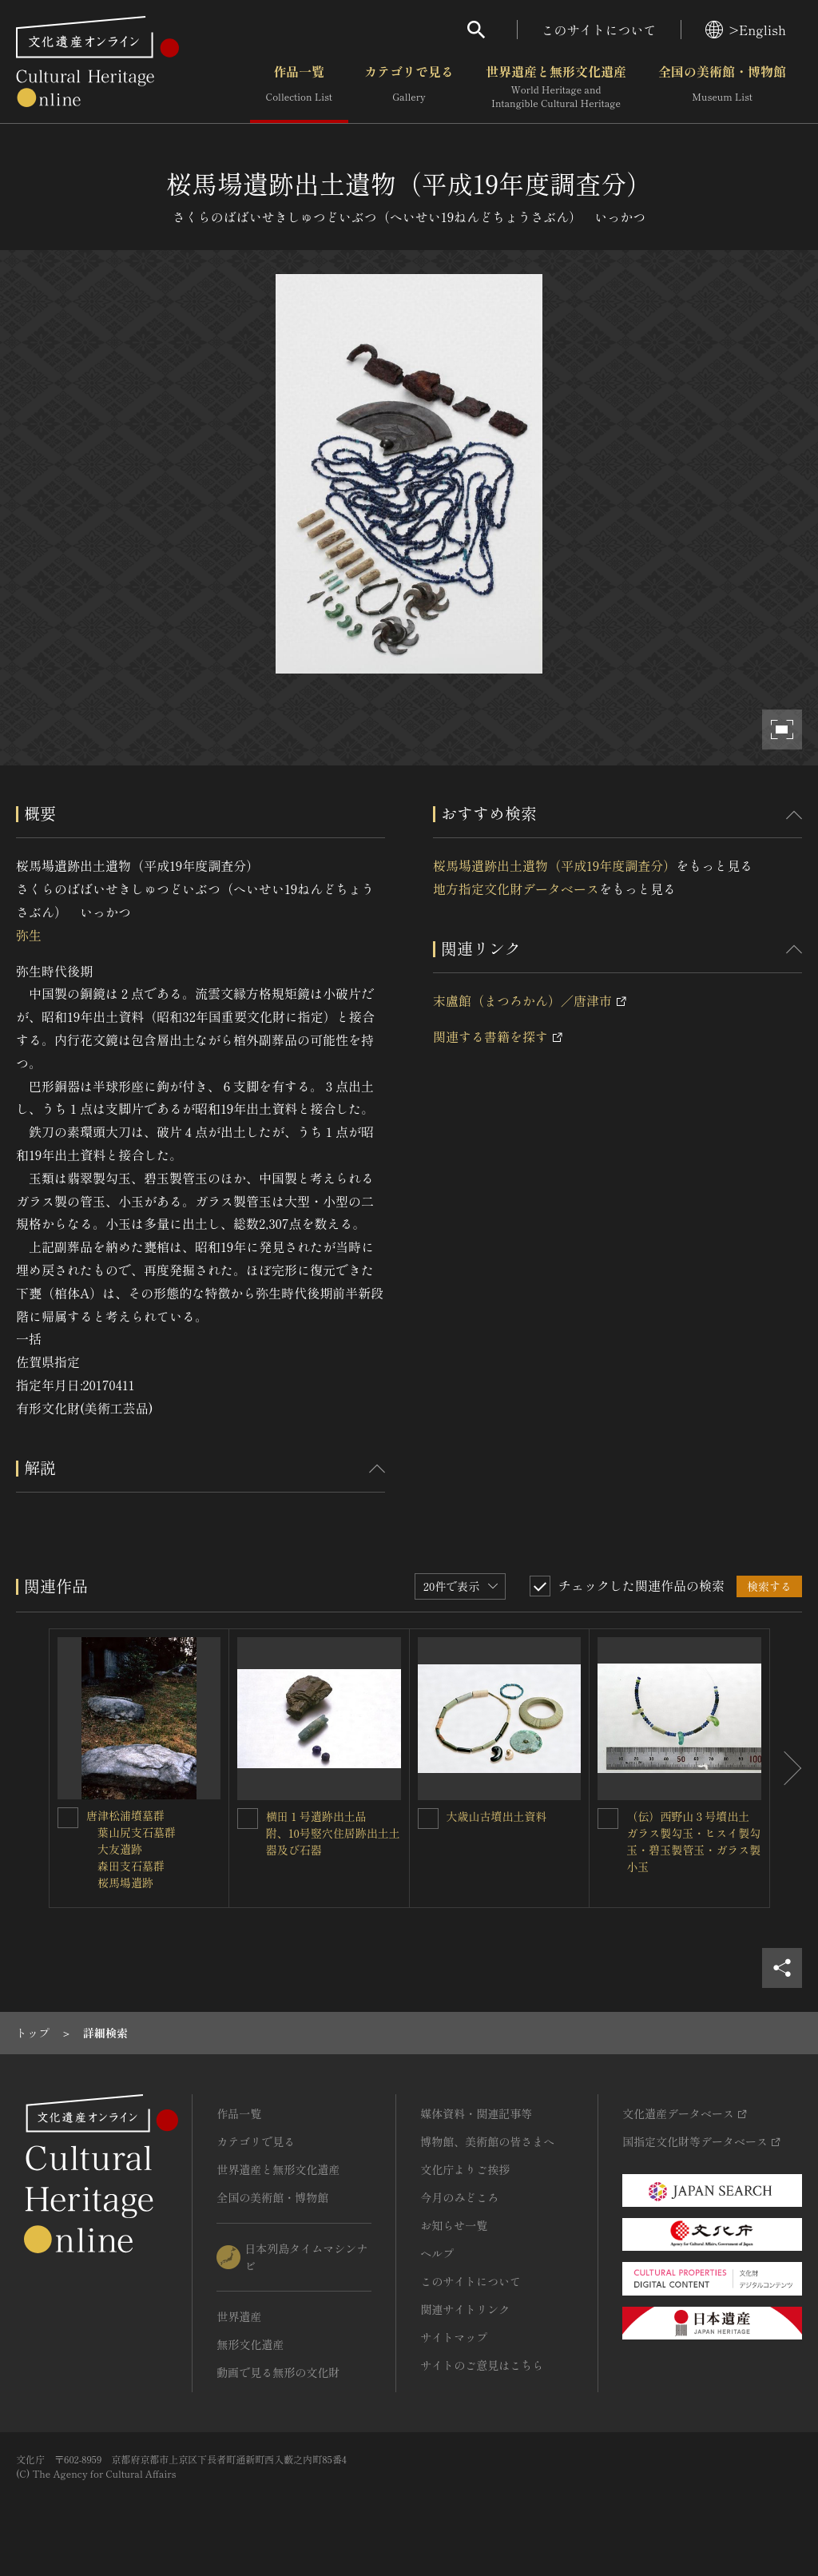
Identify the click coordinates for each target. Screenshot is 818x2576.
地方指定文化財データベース (516, 888)
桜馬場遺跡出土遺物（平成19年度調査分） (554, 865)
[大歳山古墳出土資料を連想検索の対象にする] (428, 1818)
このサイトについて (599, 29)
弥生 (29, 934)
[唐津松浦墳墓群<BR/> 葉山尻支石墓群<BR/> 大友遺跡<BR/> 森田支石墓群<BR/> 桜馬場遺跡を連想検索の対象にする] (68, 1817)
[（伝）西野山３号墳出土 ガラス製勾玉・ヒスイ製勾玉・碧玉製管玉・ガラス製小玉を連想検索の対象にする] (608, 1818)
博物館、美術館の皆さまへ (487, 2141)
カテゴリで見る (409, 87)
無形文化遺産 (250, 2344)
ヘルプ (437, 2253)
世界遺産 (238, 2316)
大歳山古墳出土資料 (497, 1816)
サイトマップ (453, 2337)
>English (745, 29)
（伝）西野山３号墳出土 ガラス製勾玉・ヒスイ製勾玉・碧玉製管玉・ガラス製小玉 (693, 1841)
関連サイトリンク (465, 2309)
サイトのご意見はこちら (481, 2365)
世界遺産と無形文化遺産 (556, 87)
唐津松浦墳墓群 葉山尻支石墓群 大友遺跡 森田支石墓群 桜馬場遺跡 (131, 1848)
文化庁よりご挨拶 (465, 2169)
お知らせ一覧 (453, 2225)
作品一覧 (299, 87)
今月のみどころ (459, 2197)
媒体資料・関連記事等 (476, 2113)
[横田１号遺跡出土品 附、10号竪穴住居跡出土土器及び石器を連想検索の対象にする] (247, 1818)
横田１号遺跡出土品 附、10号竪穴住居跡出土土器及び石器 (333, 1833)
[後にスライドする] (786, 1768)
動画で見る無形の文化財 (278, 2372)
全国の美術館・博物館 (722, 87)
